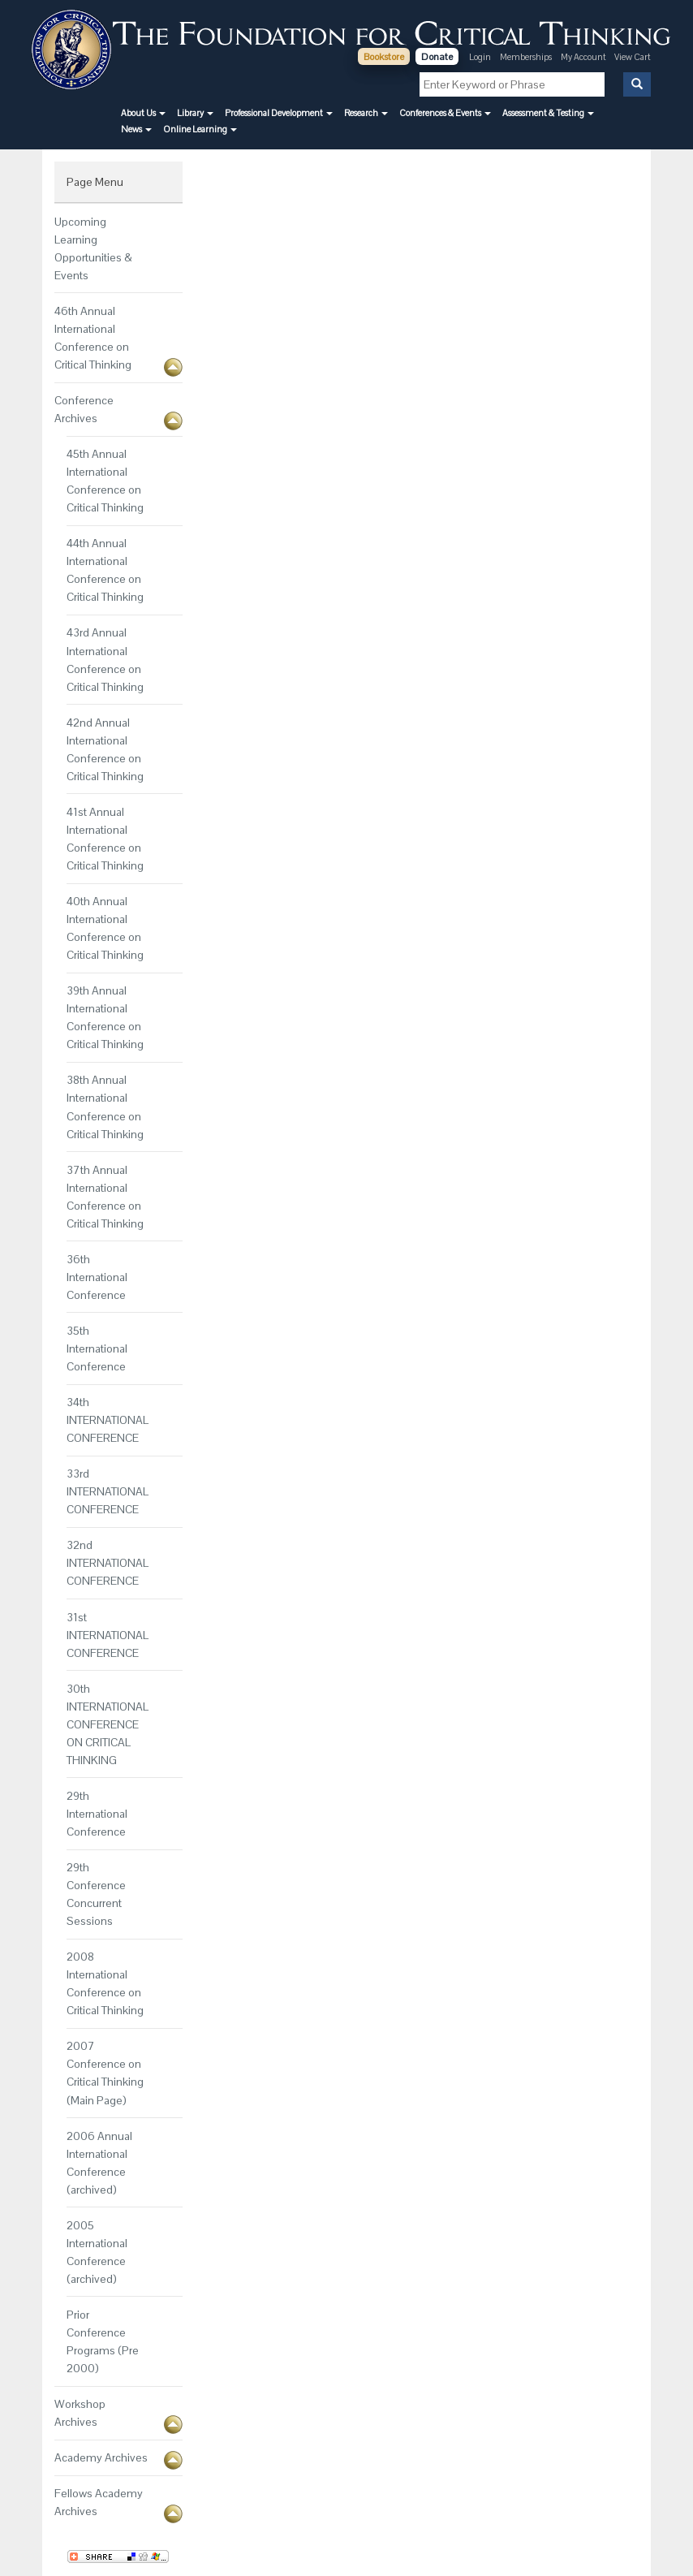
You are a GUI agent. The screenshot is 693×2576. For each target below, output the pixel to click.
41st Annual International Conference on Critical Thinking (105, 839)
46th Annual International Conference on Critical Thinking (92, 338)
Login (480, 57)
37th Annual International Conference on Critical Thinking (105, 1197)
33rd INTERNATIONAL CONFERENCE (107, 1491)
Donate (437, 56)
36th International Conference (97, 1277)
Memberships (526, 57)
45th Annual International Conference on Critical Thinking (105, 481)
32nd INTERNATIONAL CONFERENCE (107, 1563)
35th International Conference (97, 1348)
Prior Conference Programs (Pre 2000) (103, 2341)
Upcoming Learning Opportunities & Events (93, 248)
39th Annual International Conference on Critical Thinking (105, 1017)
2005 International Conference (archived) (97, 2252)
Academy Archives (101, 2457)
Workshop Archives (79, 2413)
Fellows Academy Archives (98, 2502)
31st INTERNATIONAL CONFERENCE (107, 1635)
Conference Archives (84, 409)
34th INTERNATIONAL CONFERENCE (107, 1420)
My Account (584, 57)
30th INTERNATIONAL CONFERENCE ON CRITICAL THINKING (107, 1724)
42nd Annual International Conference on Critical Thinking (105, 749)
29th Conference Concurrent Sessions (96, 1894)
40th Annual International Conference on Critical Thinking (105, 928)
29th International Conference (97, 1814)
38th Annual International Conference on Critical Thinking (105, 1106)
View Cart (632, 57)
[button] (143, 113)
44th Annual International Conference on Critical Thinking (105, 570)
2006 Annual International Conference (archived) (99, 2163)
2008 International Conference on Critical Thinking (105, 1983)
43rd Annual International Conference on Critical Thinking (105, 659)
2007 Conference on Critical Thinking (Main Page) (105, 2073)
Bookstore (384, 56)
